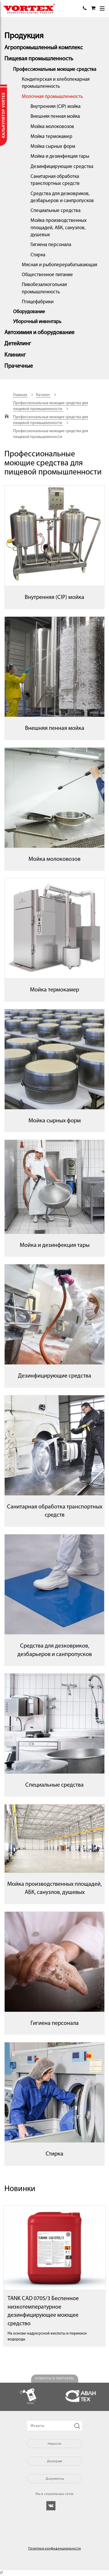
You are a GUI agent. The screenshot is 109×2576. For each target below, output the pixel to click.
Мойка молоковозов (52, 126)
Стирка (38, 255)
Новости (54, 2443)
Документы (54, 2478)
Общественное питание (47, 274)
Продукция (24, 36)
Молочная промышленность (52, 96)
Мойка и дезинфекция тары (60, 156)
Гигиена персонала (51, 244)
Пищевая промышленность (38, 59)
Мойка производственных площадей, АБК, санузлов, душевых (59, 227)
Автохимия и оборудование (39, 333)
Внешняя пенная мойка (55, 116)
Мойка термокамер (51, 136)
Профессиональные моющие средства (54, 69)
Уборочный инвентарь (37, 321)
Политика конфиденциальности (54, 2548)
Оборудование (29, 311)
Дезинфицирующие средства (62, 166)
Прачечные (18, 366)
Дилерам (54, 2461)
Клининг (15, 355)
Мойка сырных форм (53, 146)
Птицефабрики (37, 301)
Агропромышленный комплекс (43, 48)
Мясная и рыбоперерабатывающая (59, 264)
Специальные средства (56, 210)
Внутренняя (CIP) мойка (56, 106)
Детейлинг (17, 344)
